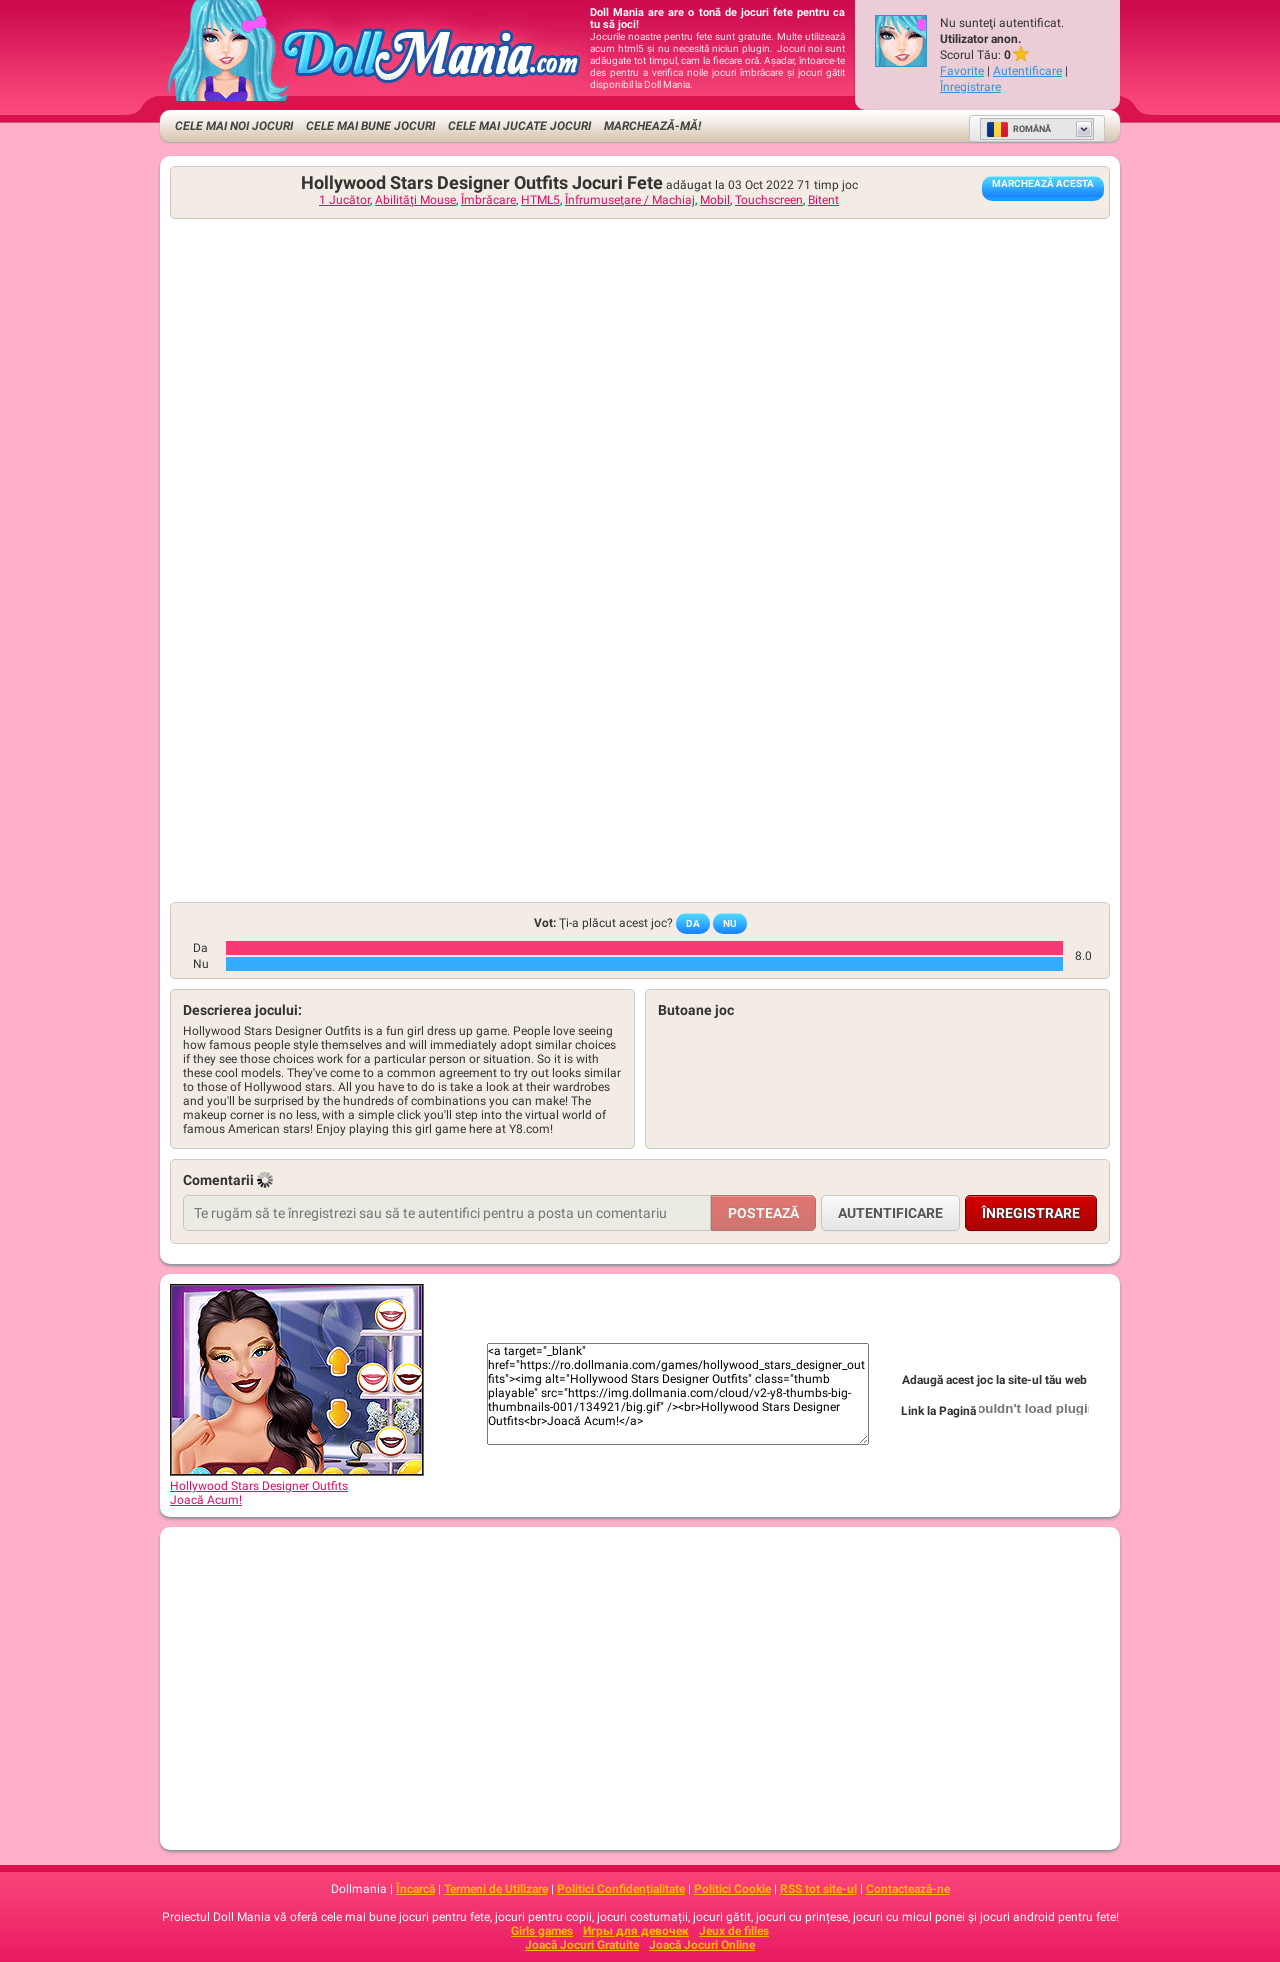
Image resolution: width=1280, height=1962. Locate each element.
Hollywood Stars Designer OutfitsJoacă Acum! (297, 1486)
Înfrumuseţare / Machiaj (630, 200)
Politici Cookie (732, 1889)
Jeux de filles (734, 1931)
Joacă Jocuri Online (702, 1945)
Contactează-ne (908, 1889)
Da (693, 923)
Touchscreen (769, 200)
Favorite (962, 71)
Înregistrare (970, 87)
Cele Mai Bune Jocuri (370, 126)
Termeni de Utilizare (496, 1889)
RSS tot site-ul (818, 1889)
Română (1018, 129)
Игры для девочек (636, 1931)
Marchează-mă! (652, 126)
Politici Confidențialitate (621, 1889)
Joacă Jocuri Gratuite (582, 1945)
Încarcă (415, 1889)
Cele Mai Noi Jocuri (234, 126)
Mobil (715, 200)
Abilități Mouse (415, 200)
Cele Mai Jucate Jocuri (519, 126)
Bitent (823, 200)
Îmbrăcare (488, 200)
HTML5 (540, 200)
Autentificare (1027, 71)
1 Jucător (344, 200)
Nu (730, 923)
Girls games (542, 1931)
